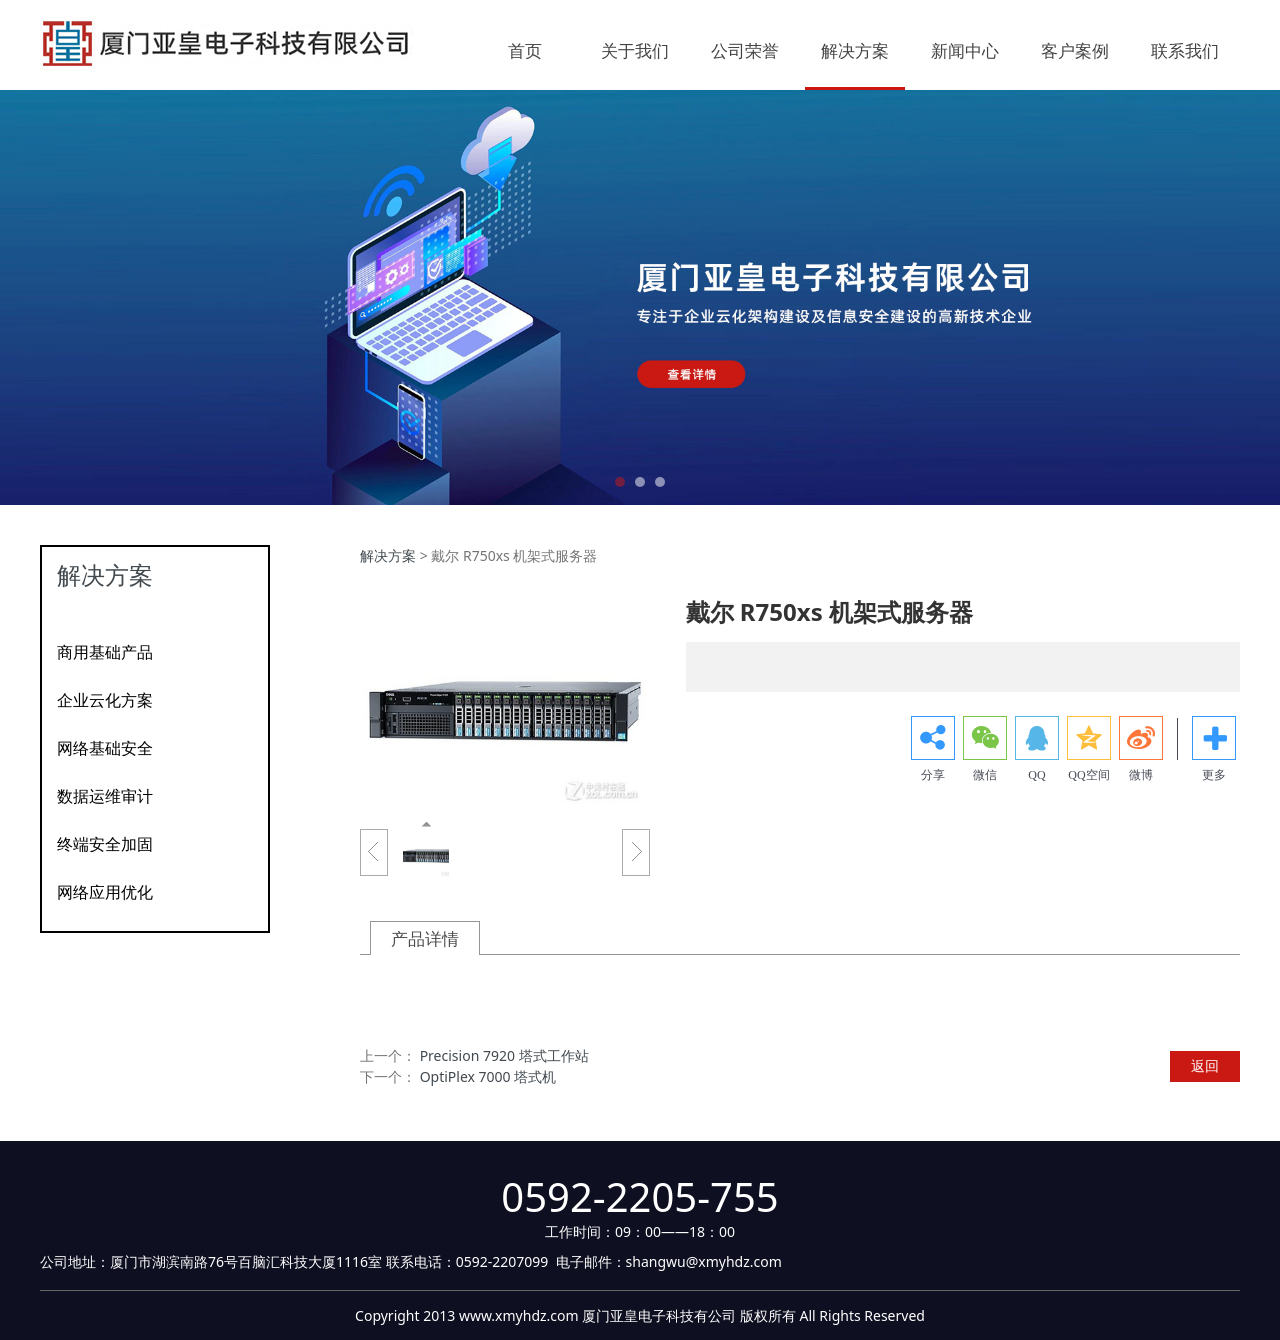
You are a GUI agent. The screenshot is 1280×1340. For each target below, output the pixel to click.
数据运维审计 (105, 796)
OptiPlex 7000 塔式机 (488, 1076)
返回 (1205, 1065)
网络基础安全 (105, 748)
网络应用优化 (105, 892)
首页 (525, 51)
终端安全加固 (105, 844)
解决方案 (855, 51)
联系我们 (1185, 51)
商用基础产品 (105, 652)
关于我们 (635, 51)
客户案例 (1075, 51)
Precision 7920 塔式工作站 (504, 1055)
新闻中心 (965, 51)
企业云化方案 (105, 700)
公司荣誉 (745, 51)
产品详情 (425, 938)
